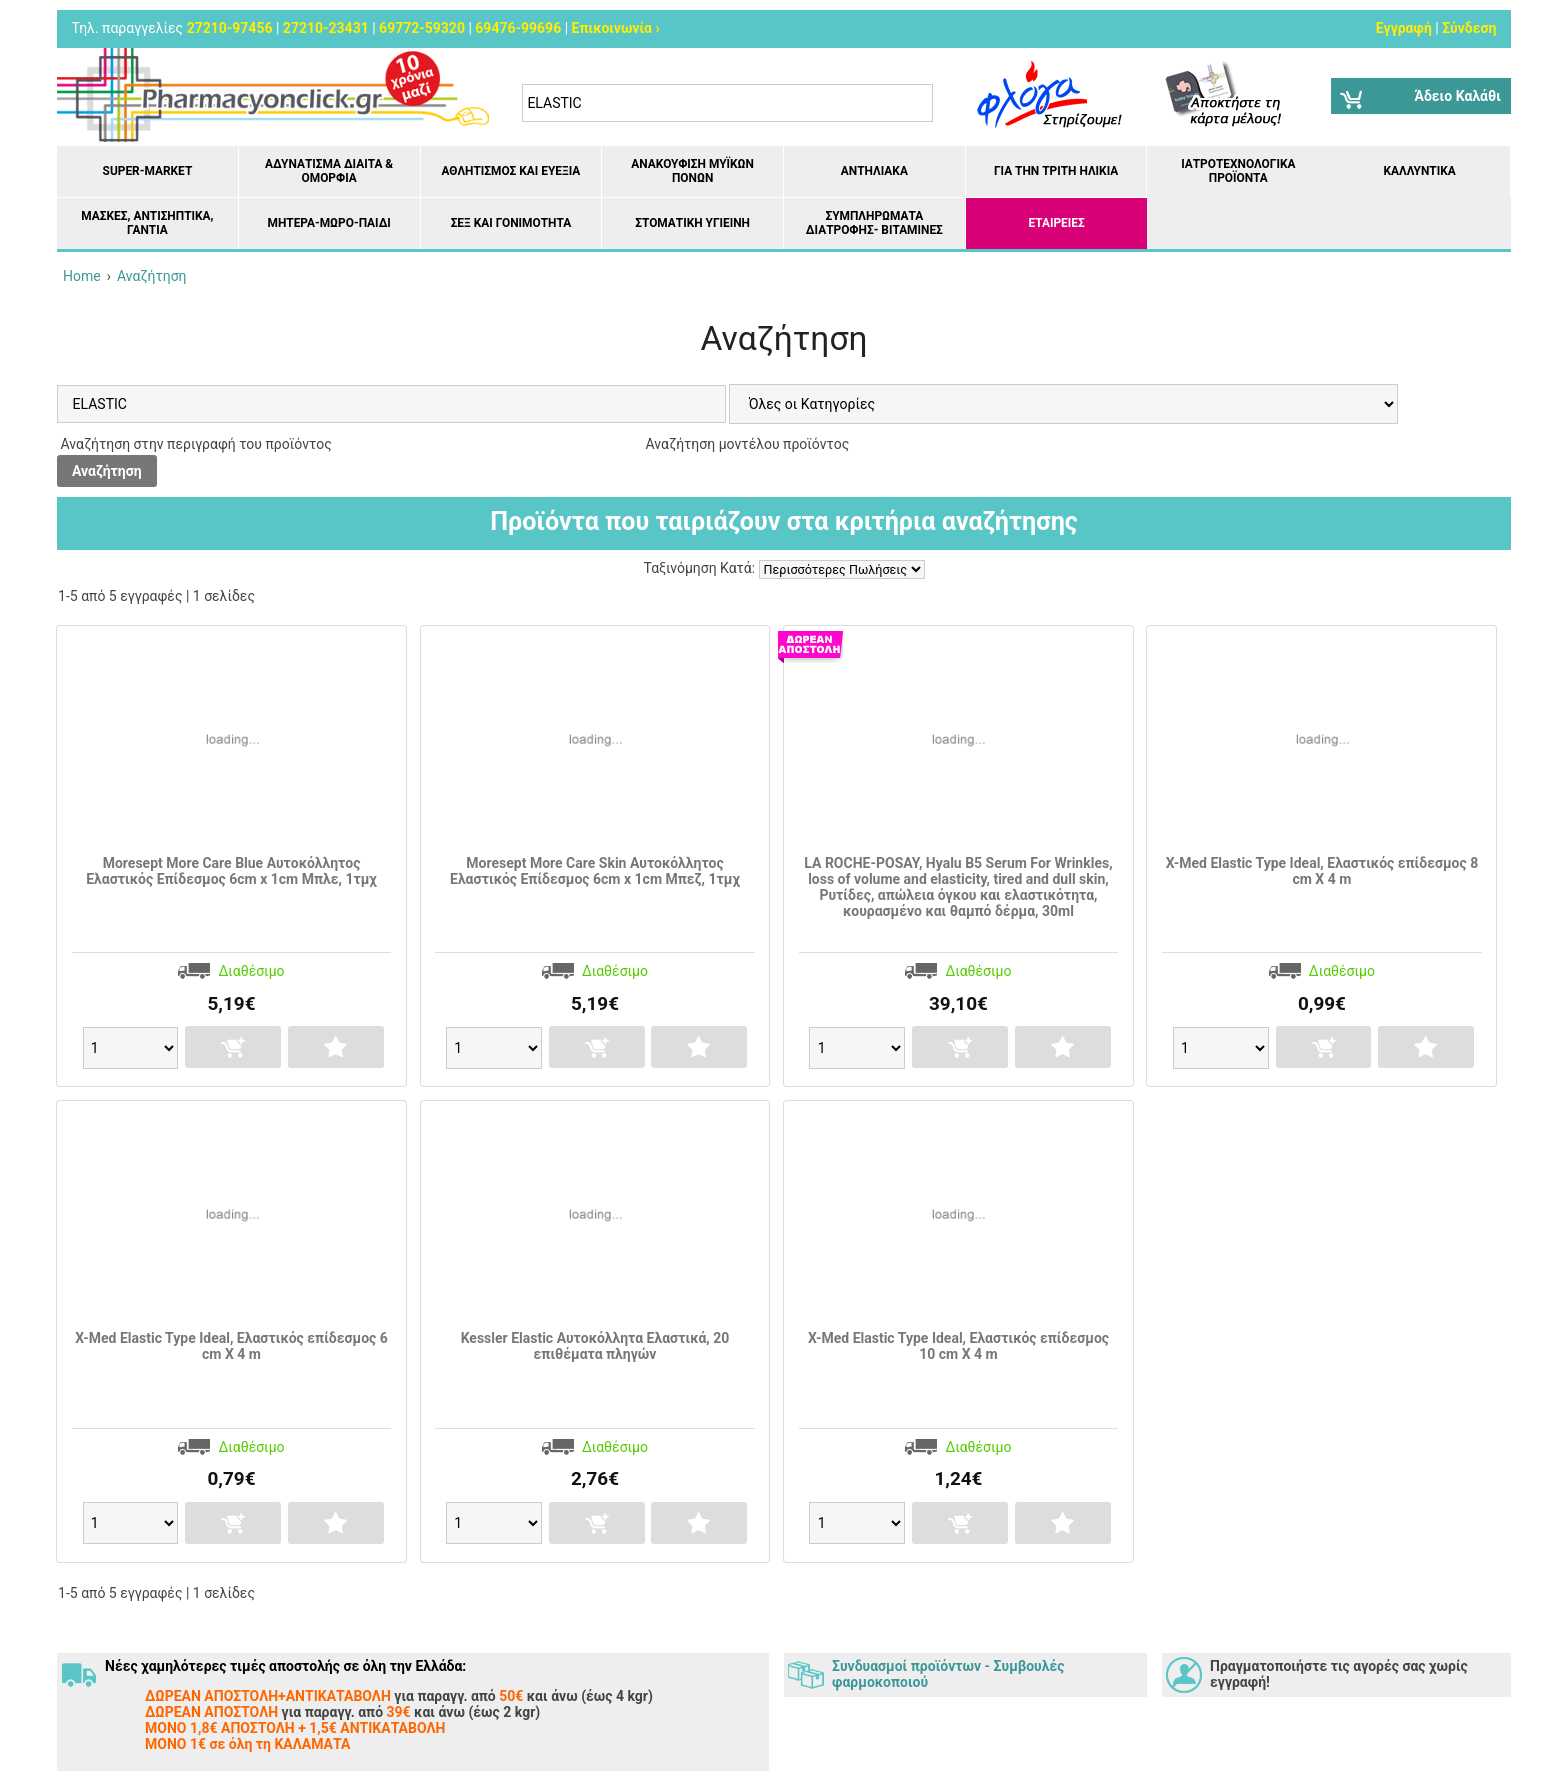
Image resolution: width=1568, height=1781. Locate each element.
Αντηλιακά (874, 171)
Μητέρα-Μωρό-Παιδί (328, 223)
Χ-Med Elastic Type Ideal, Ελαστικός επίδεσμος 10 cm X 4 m (958, 1346)
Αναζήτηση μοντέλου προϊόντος (745, 444)
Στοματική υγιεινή (692, 223)
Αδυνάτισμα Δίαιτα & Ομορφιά (329, 171)
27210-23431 (326, 28)
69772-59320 (422, 28)
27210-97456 (230, 28)
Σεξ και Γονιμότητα (511, 223)
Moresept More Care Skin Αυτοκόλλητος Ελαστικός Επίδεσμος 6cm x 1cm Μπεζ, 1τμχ (595, 871)
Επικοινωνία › (616, 28)
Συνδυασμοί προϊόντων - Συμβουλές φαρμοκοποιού (948, 1674)
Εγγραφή (1404, 28)
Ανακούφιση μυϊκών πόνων (692, 171)
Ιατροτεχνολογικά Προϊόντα (1238, 171)
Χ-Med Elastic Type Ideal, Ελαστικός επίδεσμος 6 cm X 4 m (231, 1346)
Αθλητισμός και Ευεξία (510, 171)
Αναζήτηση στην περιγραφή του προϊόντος (194, 444)
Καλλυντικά (1419, 171)
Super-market (148, 171)
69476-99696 (518, 28)
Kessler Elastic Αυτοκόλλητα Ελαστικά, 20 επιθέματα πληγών (595, 1346)
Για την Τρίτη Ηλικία (1056, 171)
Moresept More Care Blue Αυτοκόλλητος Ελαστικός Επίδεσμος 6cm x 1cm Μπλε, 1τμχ (231, 871)
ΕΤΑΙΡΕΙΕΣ (1057, 223)
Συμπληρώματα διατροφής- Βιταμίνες (874, 223)
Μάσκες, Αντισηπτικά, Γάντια (147, 223)
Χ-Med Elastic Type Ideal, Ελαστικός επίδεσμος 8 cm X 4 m (1322, 871)
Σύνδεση (1469, 28)
